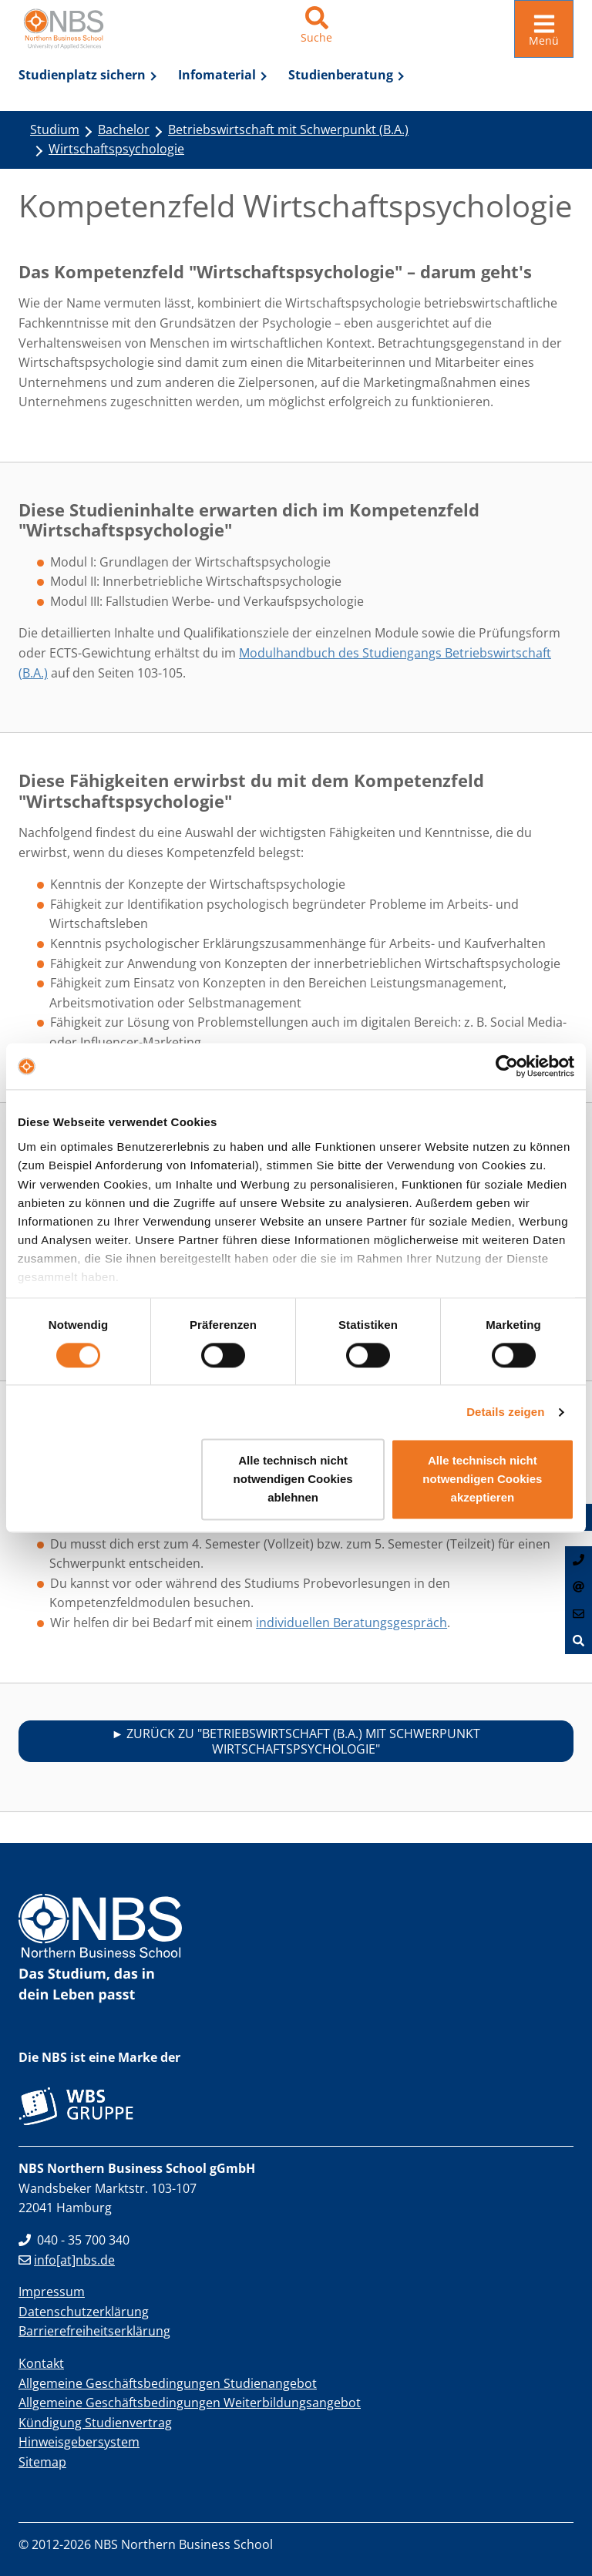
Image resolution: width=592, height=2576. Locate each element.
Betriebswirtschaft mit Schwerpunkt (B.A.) (288, 126)
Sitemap (42, 2458)
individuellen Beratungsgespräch (351, 1619)
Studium (54, 126)
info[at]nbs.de (66, 2256)
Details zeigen (505, 1411)
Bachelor (124, 126)
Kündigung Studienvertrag (95, 2419)
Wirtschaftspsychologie (116, 146)
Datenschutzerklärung (83, 2308)
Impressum (51, 2288)
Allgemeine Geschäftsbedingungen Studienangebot (167, 2380)
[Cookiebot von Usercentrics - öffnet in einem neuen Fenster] (506, 1066)
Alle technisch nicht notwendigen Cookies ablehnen (293, 1479)
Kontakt (41, 2360)
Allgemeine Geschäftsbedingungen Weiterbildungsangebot (189, 2399)
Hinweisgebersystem (79, 2439)
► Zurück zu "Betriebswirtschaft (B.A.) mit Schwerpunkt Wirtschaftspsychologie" (296, 1738)
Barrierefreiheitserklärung (94, 2328)
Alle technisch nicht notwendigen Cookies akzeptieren (482, 1479)
